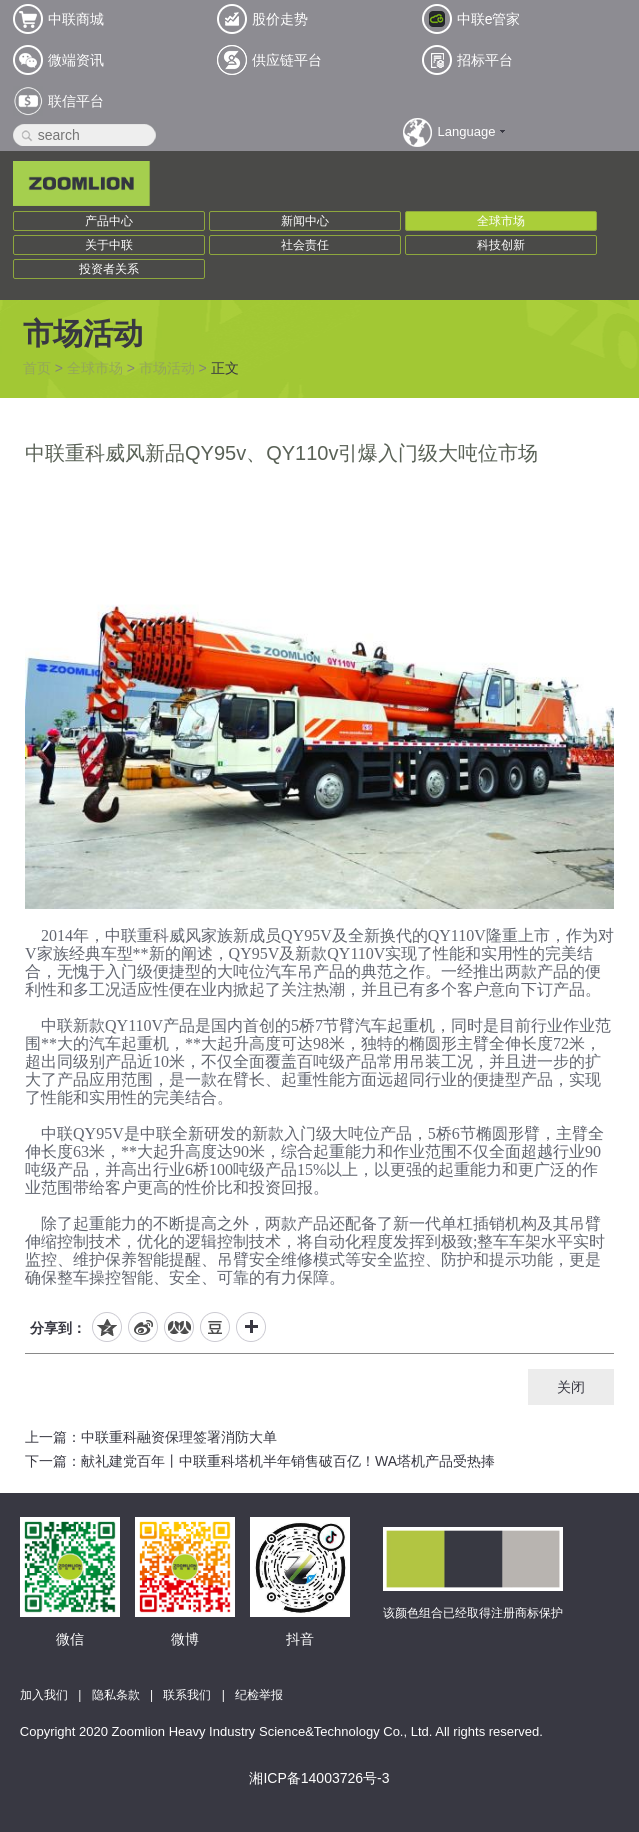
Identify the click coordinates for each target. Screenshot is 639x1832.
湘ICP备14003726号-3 (319, 1778)
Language (467, 131)
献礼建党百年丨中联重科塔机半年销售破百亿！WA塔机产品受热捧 (288, 1461)
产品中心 (109, 221)
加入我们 (44, 1695)
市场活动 (167, 368)
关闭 (571, 1387)
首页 (37, 368)
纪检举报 (259, 1695)
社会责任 (305, 245)
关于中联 (109, 245)
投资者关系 (109, 269)
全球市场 (501, 221)
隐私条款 (116, 1695)
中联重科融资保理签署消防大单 (179, 1437)
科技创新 (501, 245)
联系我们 (187, 1695)
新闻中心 (305, 221)
